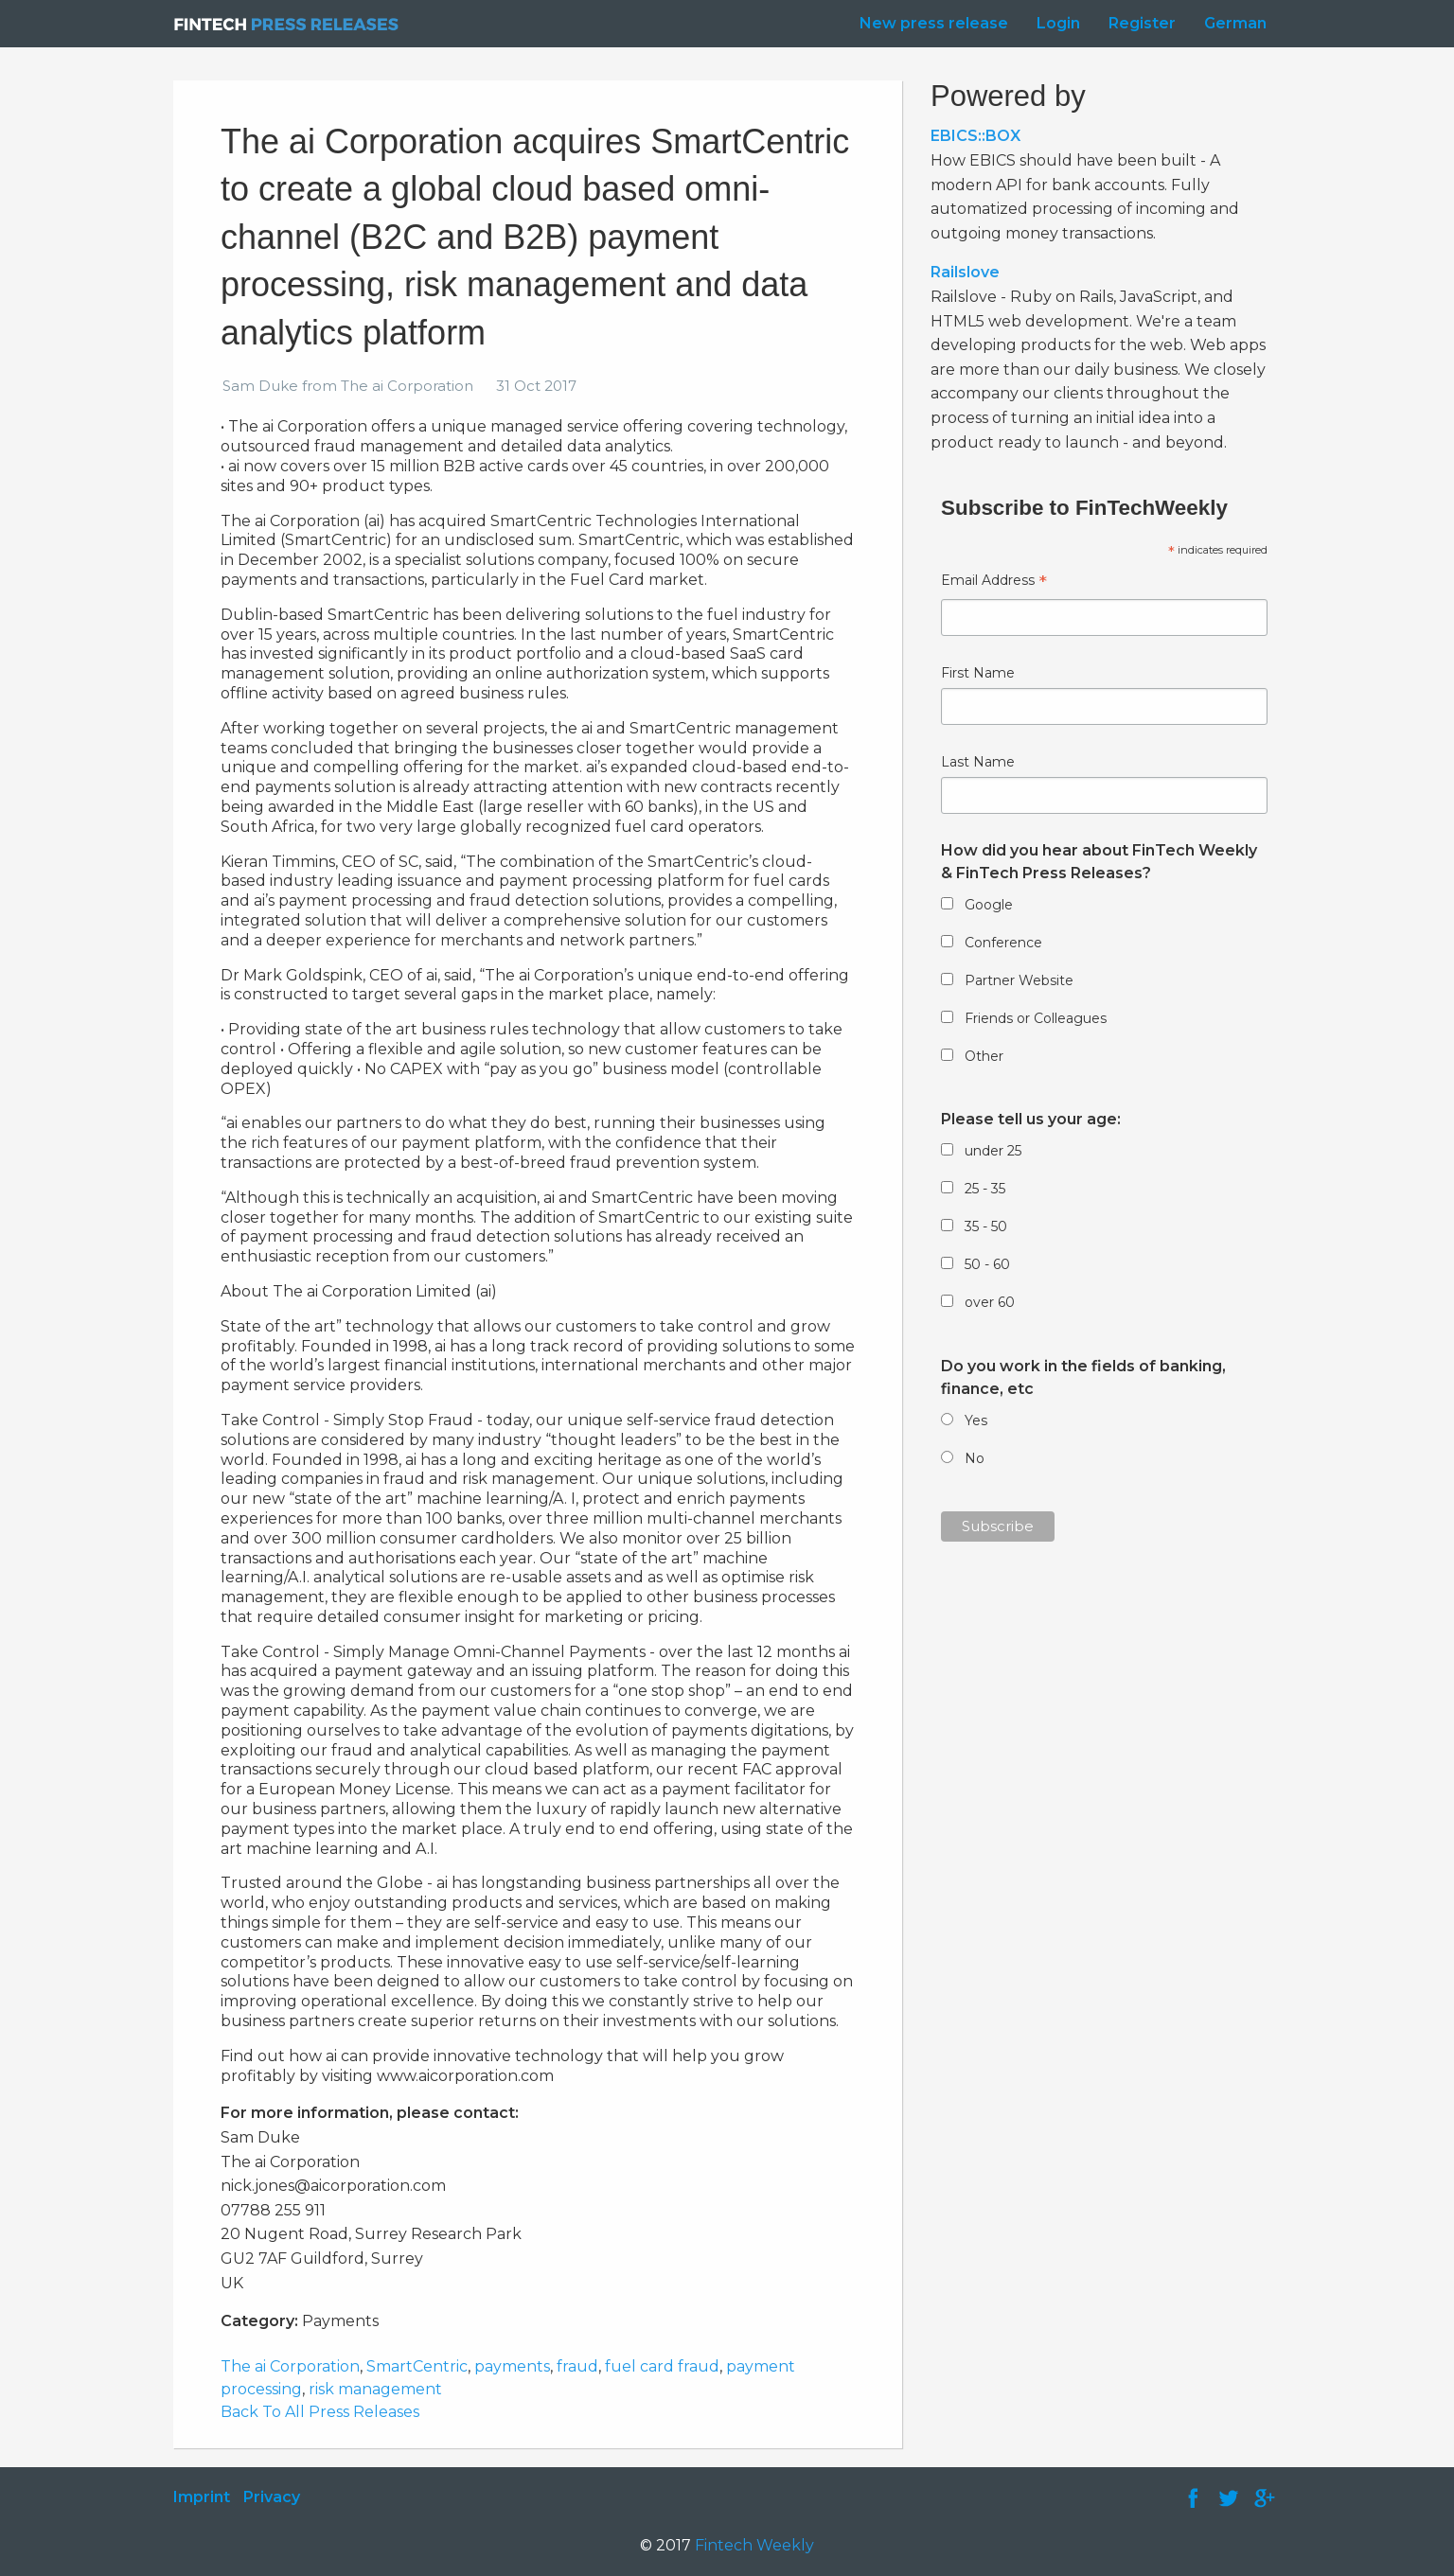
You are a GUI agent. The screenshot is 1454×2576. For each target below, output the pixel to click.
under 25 (993, 1150)
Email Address (994, 582)
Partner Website (1019, 980)
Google (989, 904)
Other (984, 1056)
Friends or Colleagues (1036, 1018)
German (1235, 23)
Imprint (201, 2497)
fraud (577, 2366)
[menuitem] (929, 24)
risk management (375, 2389)
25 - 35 (985, 1188)
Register (1142, 23)
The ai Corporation (290, 2366)
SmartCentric (417, 2366)
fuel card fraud (662, 2366)
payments (512, 2366)
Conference (1003, 942)
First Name (978, 672)
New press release (934, 23)
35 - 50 (986, 1226)
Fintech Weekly (754, 2545)
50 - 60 (987, 1264)
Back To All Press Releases (320, 2412)
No (974, 1458)
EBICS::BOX (975, 136)
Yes (976, 1420)
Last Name (978, 761)
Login (1058, 23)
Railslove (965, 272)
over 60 (990, 1302)
